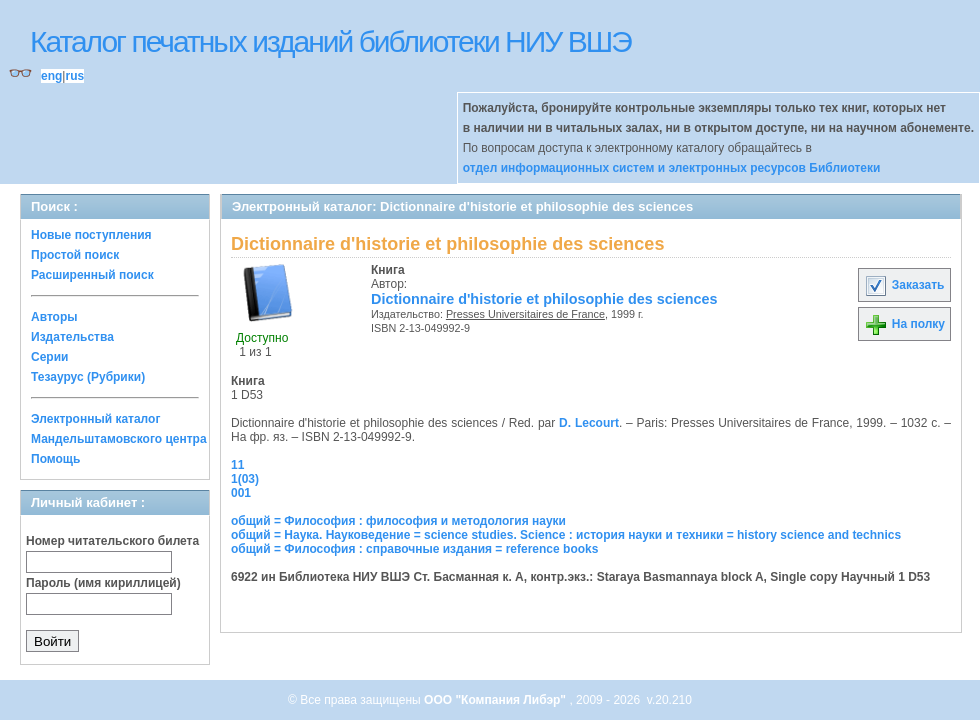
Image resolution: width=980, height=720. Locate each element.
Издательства (72, 337)
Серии (49, 357)
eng (51, 76)
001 (241, 493)
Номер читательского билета (112, 541)
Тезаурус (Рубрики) (88, 377)
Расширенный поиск (92, 275)
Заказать (904, 285)
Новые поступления (91, 235)
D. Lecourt (589, 423)
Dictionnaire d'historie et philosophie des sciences (544, 299)
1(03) (245, 479)
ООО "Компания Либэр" (496, 700)
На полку (904, 324)
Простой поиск (75, 255)
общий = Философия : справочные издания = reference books (414, 549)
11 (237, 465)
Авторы (54, 317)
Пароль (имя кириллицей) (103, 583)
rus (74, 76)
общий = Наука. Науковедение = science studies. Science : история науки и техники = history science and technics (566, 535)
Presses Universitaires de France (525, 314)
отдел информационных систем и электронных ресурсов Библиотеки (672, 168)
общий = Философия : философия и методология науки (398, 521)
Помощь (55, 459)
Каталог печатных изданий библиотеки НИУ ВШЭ (330, 41)
